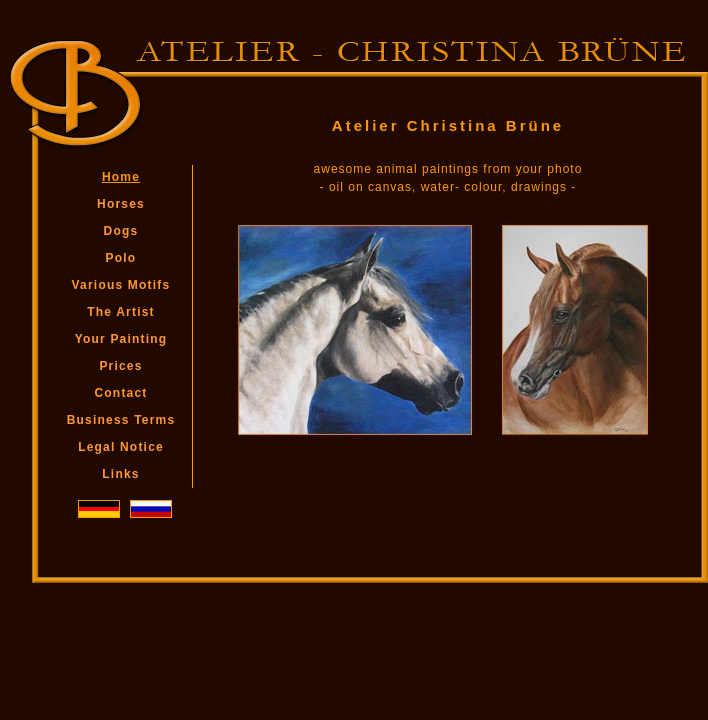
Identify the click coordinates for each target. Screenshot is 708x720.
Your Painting (121, 339)
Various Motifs (121, 285)
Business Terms (121, 420)
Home (121, 177)
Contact (120, 393)
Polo (121, 258)
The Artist (121, 312)
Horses (121, 204)
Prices (120, 366)
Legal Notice (121, 447)
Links (120, 474)
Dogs (121, 231)
